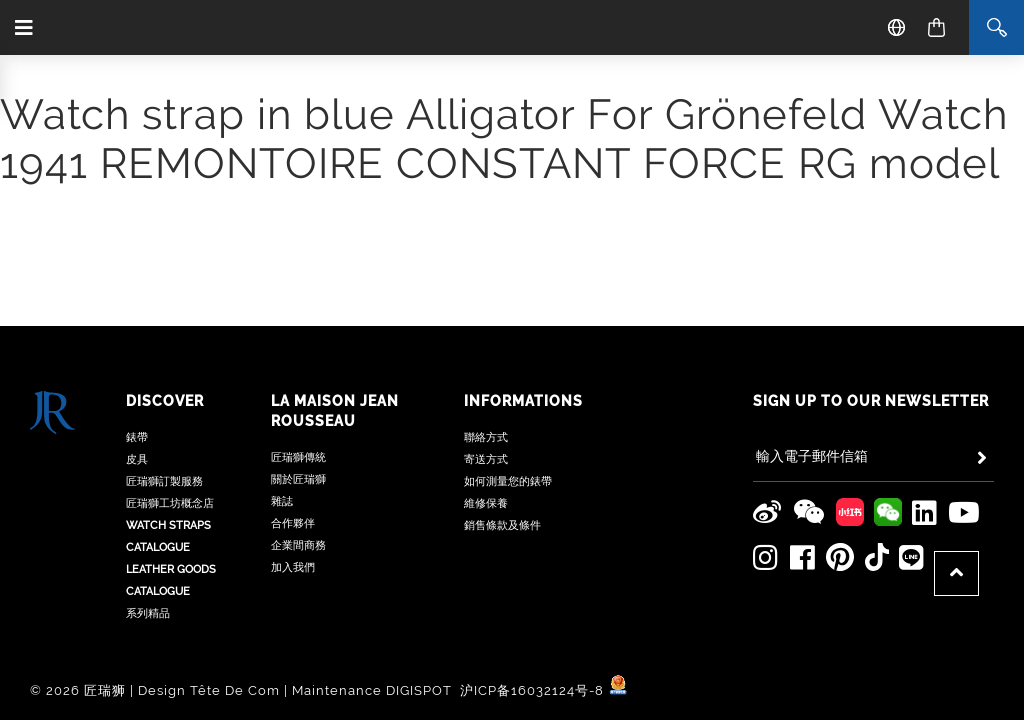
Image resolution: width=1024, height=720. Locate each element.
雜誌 (282, 372)
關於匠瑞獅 (298, 350)
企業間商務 (298, 416)
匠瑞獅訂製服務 (164, 352)
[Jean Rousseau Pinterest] (839, 426)
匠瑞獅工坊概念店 (170, 374)
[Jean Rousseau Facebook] (802, 427)
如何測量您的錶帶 (508, 352)
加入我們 (293, 438)
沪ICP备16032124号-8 (534, 560)
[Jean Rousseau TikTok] (875, 426)
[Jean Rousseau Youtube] (963, 383)
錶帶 (137, 308)
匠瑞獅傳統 (298, 328)
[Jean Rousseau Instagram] (766, 427)
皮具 (137, 330)
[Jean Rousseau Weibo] (767, 383)
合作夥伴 (293, 394)
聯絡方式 (486, 308)
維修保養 (486, 374)
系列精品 (148, 484)
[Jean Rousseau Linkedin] (924, 383)
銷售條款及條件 (502, 396)
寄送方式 (486, 330)
